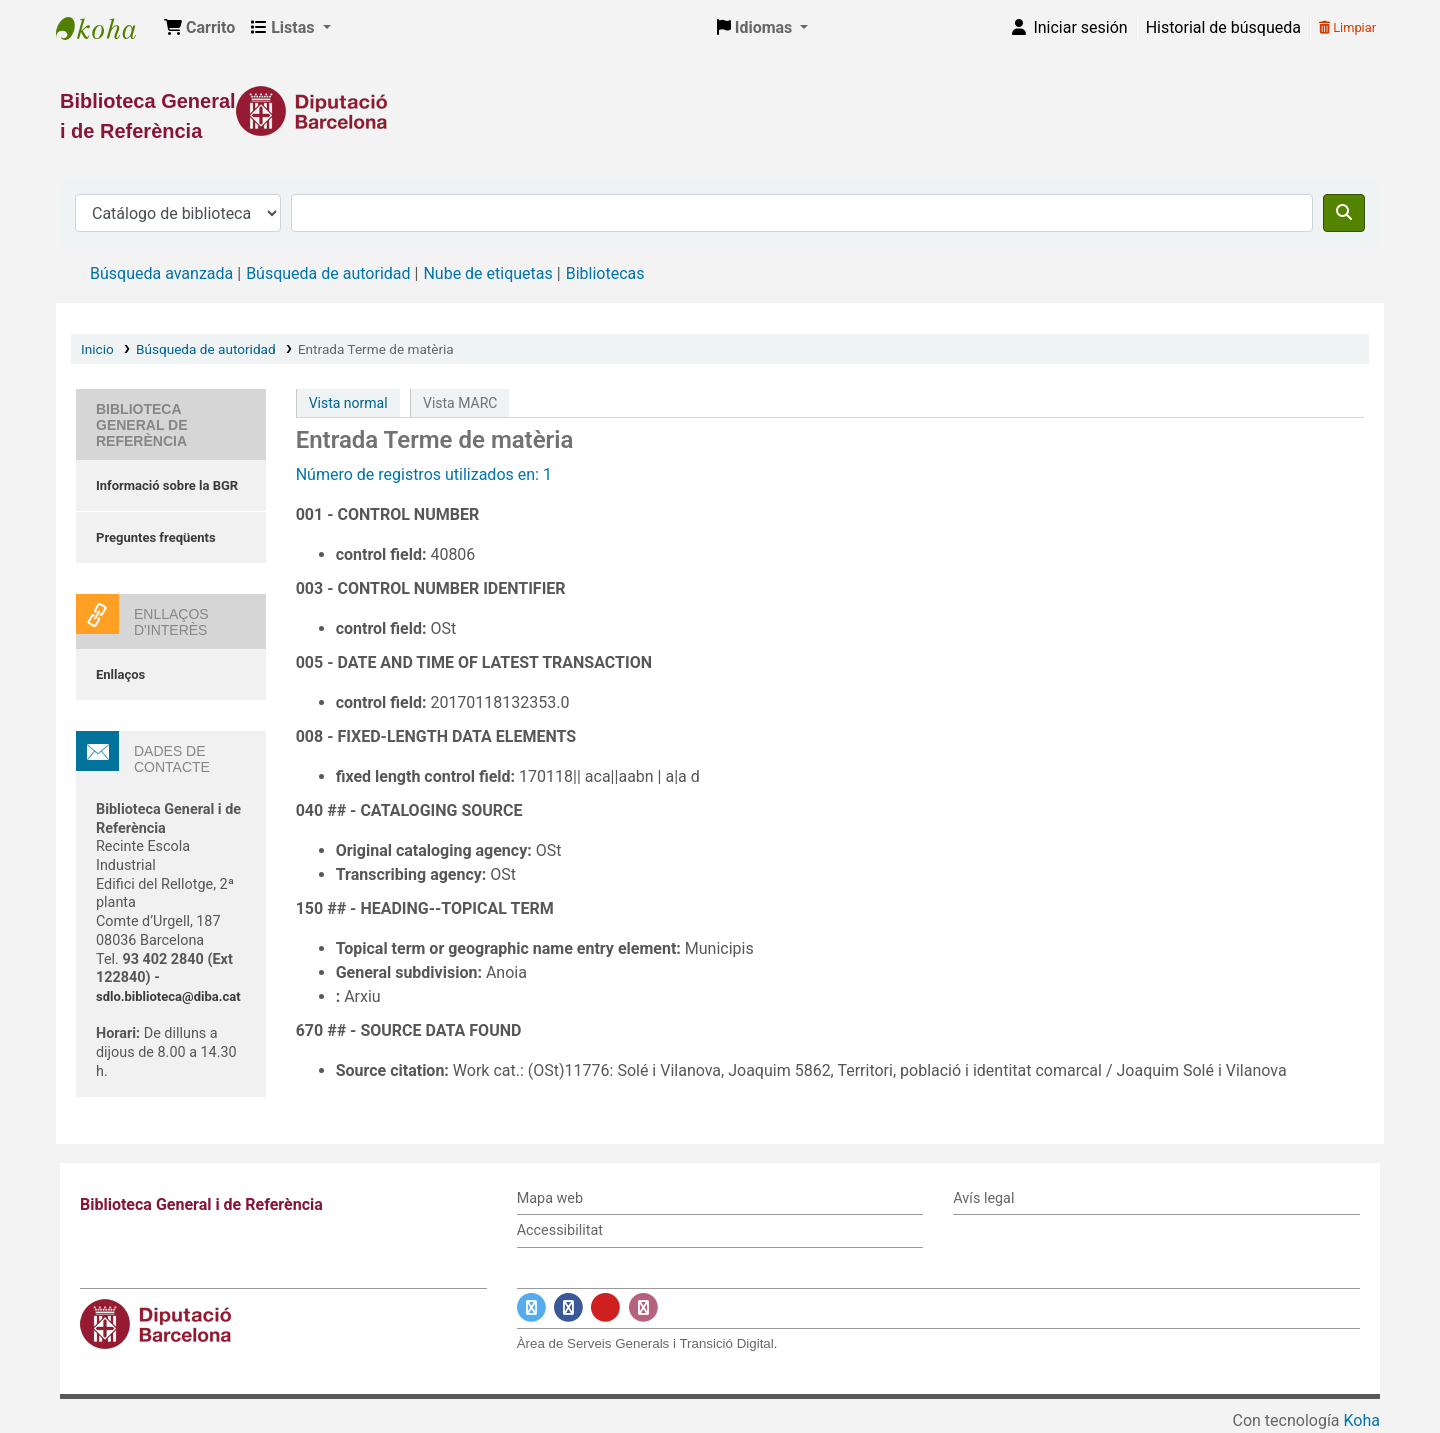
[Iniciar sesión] (1068, 28)
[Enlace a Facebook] (568, 1307)
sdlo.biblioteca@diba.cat (168, 996)
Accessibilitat (560, 1230)
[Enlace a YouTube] (605, 1307)
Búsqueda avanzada (161, 273)
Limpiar (1347, 27)
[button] (199, 28)
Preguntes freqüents (156, 537)
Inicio (97, 349)
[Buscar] (1344, 213)
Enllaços (120, 674)
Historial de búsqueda (1223, 27)
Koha (1362, 1420)
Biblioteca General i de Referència (106, 28)
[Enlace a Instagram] (643, 1307)
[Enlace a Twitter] (531, 1307)
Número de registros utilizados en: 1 (424, 474)
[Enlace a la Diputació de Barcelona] (720, 111)
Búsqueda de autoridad (328, 273)
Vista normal (348, 403)
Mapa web (550, 1198)
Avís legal (983, 1198)
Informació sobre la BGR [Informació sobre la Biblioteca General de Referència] (167, 485)
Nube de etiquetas (487, 273)
